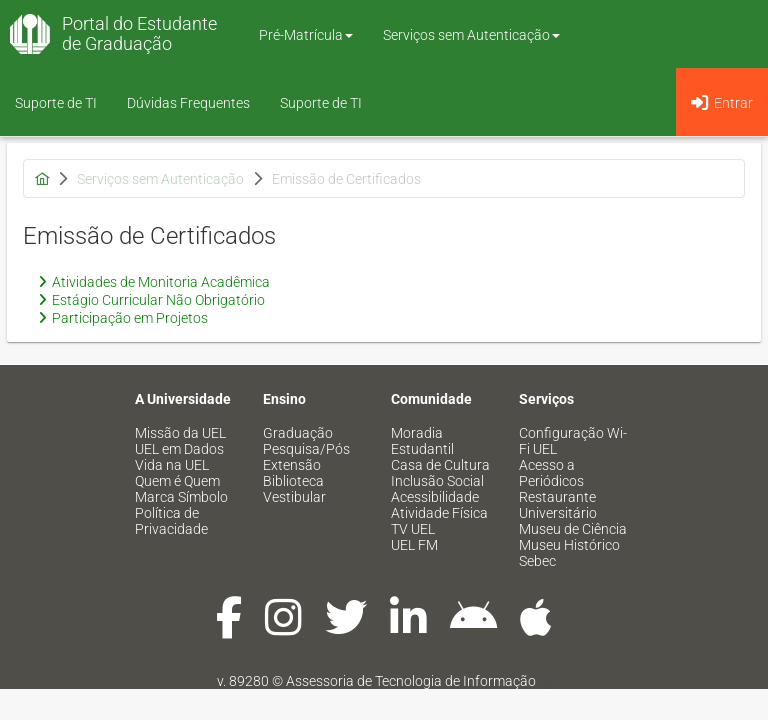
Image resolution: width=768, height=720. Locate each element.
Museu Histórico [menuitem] (569, 545)
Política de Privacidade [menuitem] (171, 521)
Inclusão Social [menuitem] (437, 481)
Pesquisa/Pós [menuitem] (306, 449)
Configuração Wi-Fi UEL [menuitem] (573, 441)
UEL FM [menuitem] (414, 545)
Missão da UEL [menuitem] (180, 433)
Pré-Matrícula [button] (306, 35)
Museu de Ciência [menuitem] (573, 529)
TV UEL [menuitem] (413, 529)
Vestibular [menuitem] (294, 497)
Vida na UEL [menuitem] (172, 465)
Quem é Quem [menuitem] (177, 481)
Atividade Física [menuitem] (439, 513)
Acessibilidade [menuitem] (435, 497)
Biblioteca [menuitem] (293, 481)
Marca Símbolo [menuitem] (181, 497)
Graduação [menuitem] (298, 433)
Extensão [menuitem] (292, 465)
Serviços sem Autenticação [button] (471, 35)
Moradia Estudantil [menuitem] (422, 441)
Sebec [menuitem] (537, 561)
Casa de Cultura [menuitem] (440, 465)
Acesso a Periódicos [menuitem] (551, 473)
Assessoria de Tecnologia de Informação (411, 681)
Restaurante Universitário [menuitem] (558, 505)
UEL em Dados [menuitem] (179, 449)
